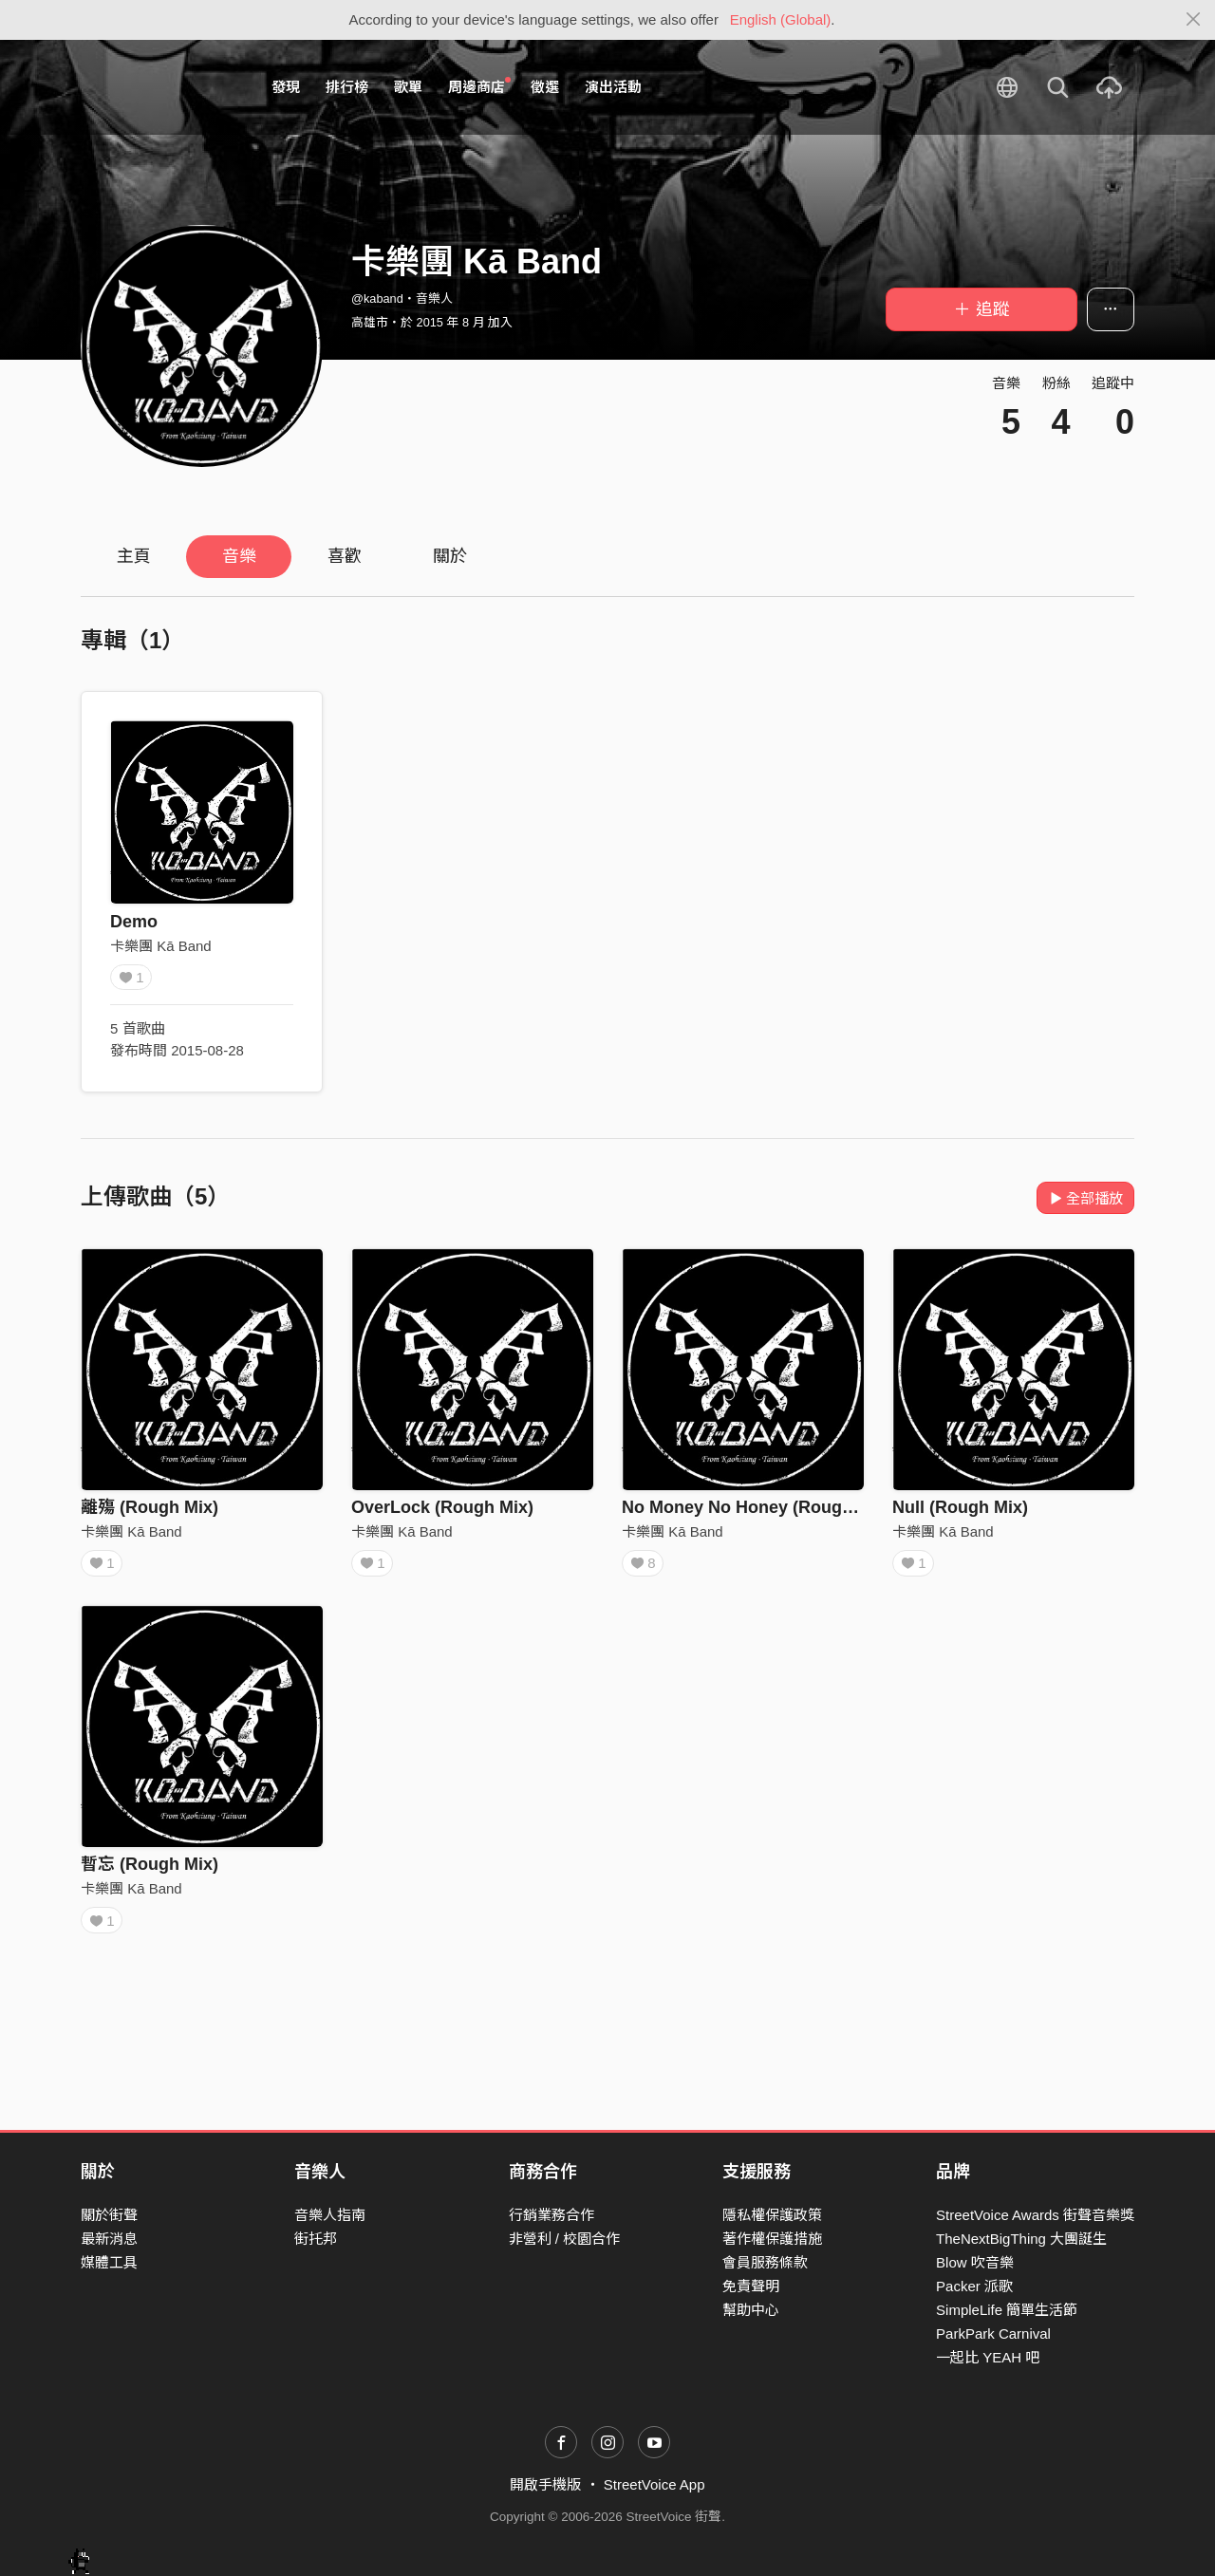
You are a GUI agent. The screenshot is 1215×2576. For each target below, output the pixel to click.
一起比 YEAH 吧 (987, 2358)
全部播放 (1085, 1198)
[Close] (1193, 20)
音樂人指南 (329, 2215)
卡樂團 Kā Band (161, 946)
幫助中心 (750, 2311)
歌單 (408, 87)
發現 (285, 87)
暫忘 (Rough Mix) (149, 1870)
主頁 (134, 556)
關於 (450, 556)
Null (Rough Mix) (960, 1507)
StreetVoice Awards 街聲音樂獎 (1035, 2215)
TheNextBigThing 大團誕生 (1021, 2239)
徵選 (545, 87)
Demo (134, 921)
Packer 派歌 (974, 2286)
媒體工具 (109, 2262)
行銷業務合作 (551, 2215)
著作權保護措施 (772, 2239)
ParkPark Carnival (993, 2334)
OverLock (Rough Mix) (442, 1507)
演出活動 (613, 87)
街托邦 (315, 2239)
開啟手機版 (545, 2485)
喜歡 (344, 556)
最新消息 (109, 2239)
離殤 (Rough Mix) (149, 1507)
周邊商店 (479, 86)
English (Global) (781, 19)
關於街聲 (109, 2215)
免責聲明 (750, 2286)
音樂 (239, 556)
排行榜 (347, 87)
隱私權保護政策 (772, 2215)
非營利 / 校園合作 (565, 2239)
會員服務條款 (765, 2262)
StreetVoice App (654, 2485)
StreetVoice (159, 87)
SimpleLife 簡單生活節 (1006, 2311)
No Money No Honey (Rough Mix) (756, 1507)
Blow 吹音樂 (975, 2262)
